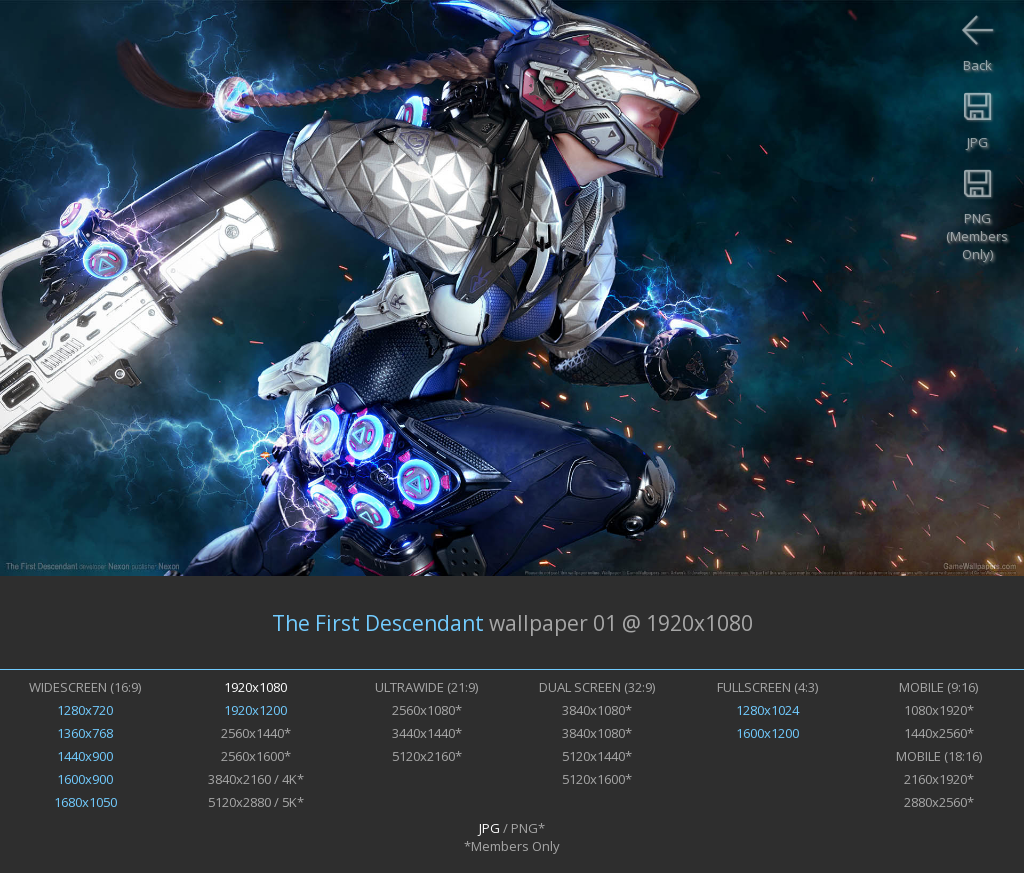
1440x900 (85, 756)
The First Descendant (378, 623)
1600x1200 (767, 733)
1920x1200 (255, 710)
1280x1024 (767, 710)
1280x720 (85, 710)
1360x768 (85, 733)
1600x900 (85, 779)
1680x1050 (85, 802)
